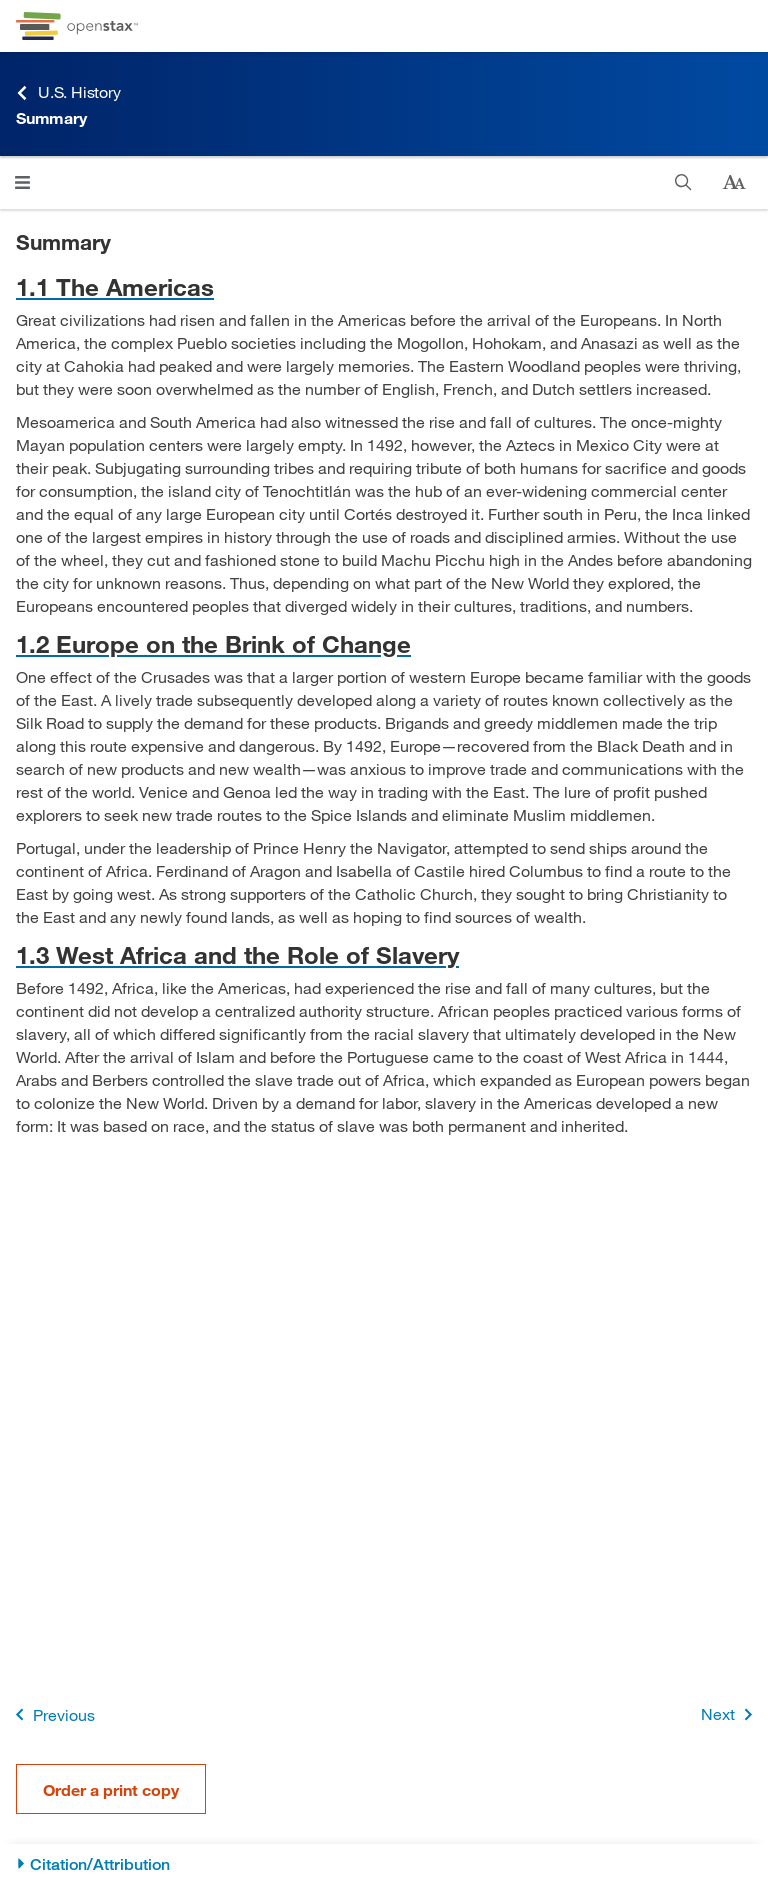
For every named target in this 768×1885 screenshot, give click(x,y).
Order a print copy (111, 1789)
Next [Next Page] (730, 1714)
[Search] (683, 182)
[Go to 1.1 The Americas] (384, 286)
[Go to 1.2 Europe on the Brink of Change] (384, 643)
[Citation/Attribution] (384, 1864)
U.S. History (68, 92)
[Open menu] (22, 182)
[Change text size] (734, 183)
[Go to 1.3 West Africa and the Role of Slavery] (384, 954)
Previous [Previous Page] (51, 1714)
